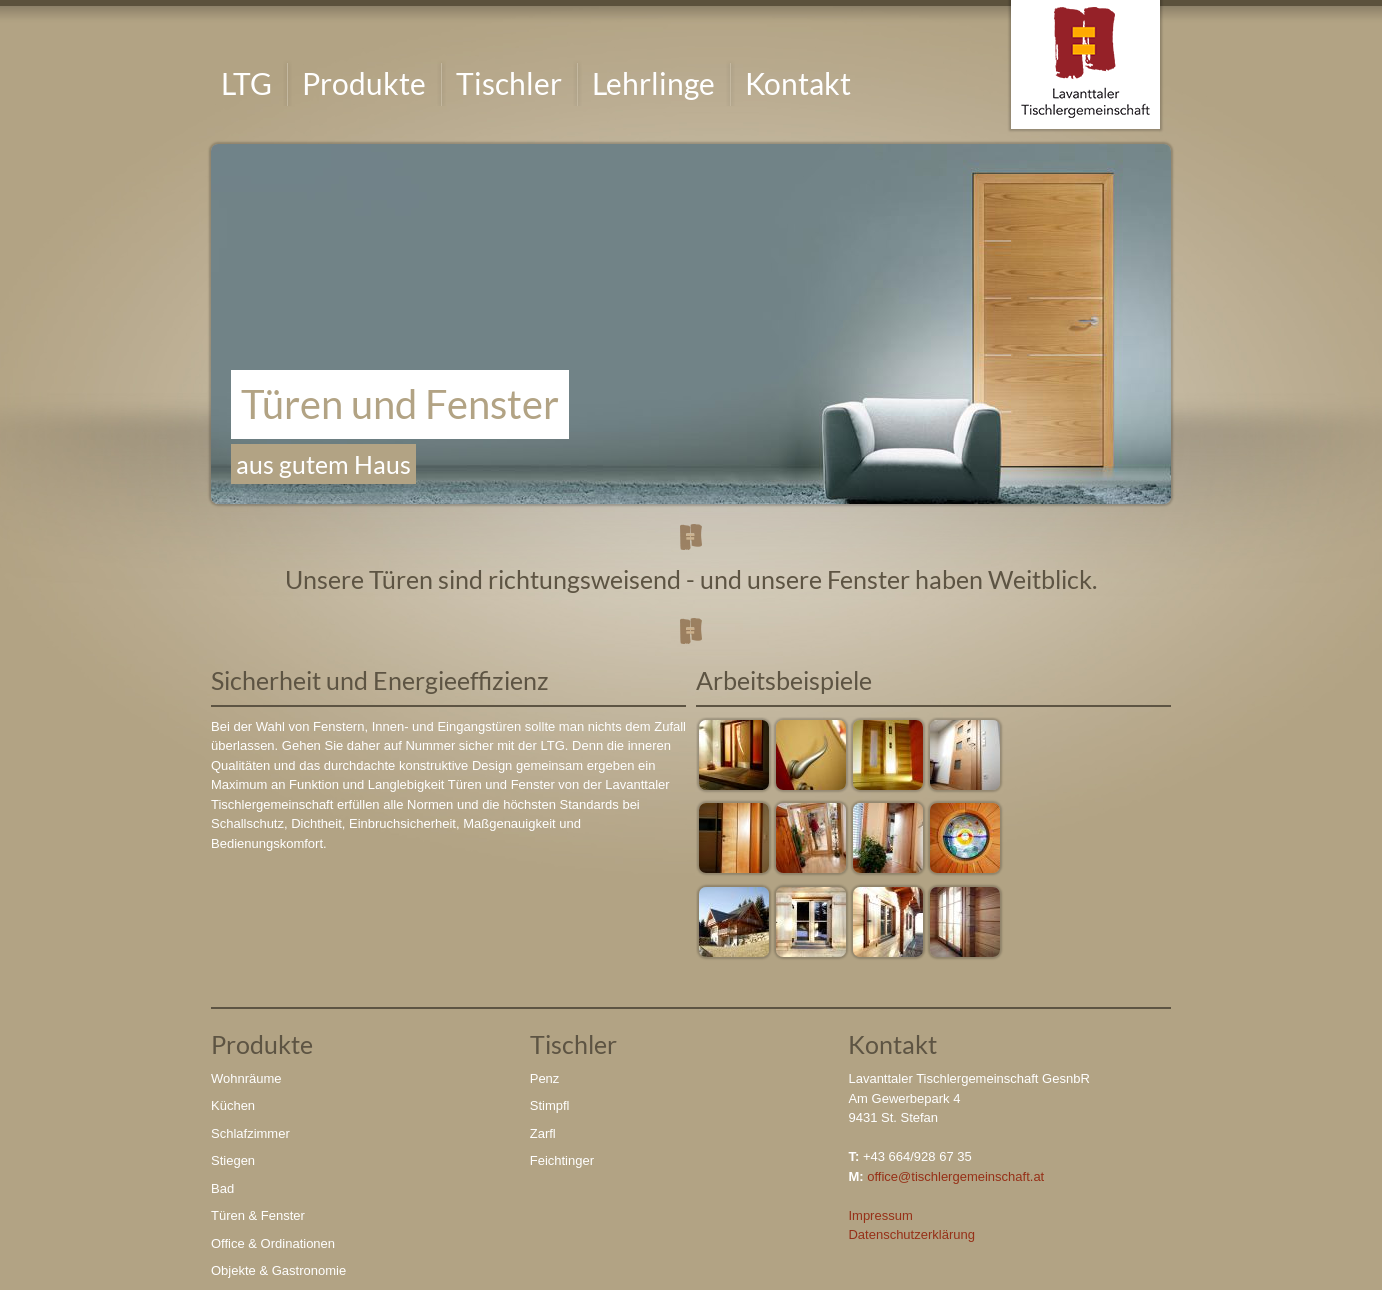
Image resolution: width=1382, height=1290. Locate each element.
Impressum (880, 1215)
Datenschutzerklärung (911, 1234)
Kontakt (798, 83)
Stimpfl (550, 1105)
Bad (222, 1188)
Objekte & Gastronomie (278, 1270)
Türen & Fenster (258, 1215)
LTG (246, 83)
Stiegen (233, 1160)
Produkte (364, 83)
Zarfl (543, 1133)
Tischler (509, 83)
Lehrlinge (653, 83)
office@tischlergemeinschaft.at (955, 1176)
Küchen (233, 1105)
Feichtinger (562, 1160)
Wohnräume (246, 1078)
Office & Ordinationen (273, 1243)
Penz (545, 1078)
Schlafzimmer (250, 1133)
